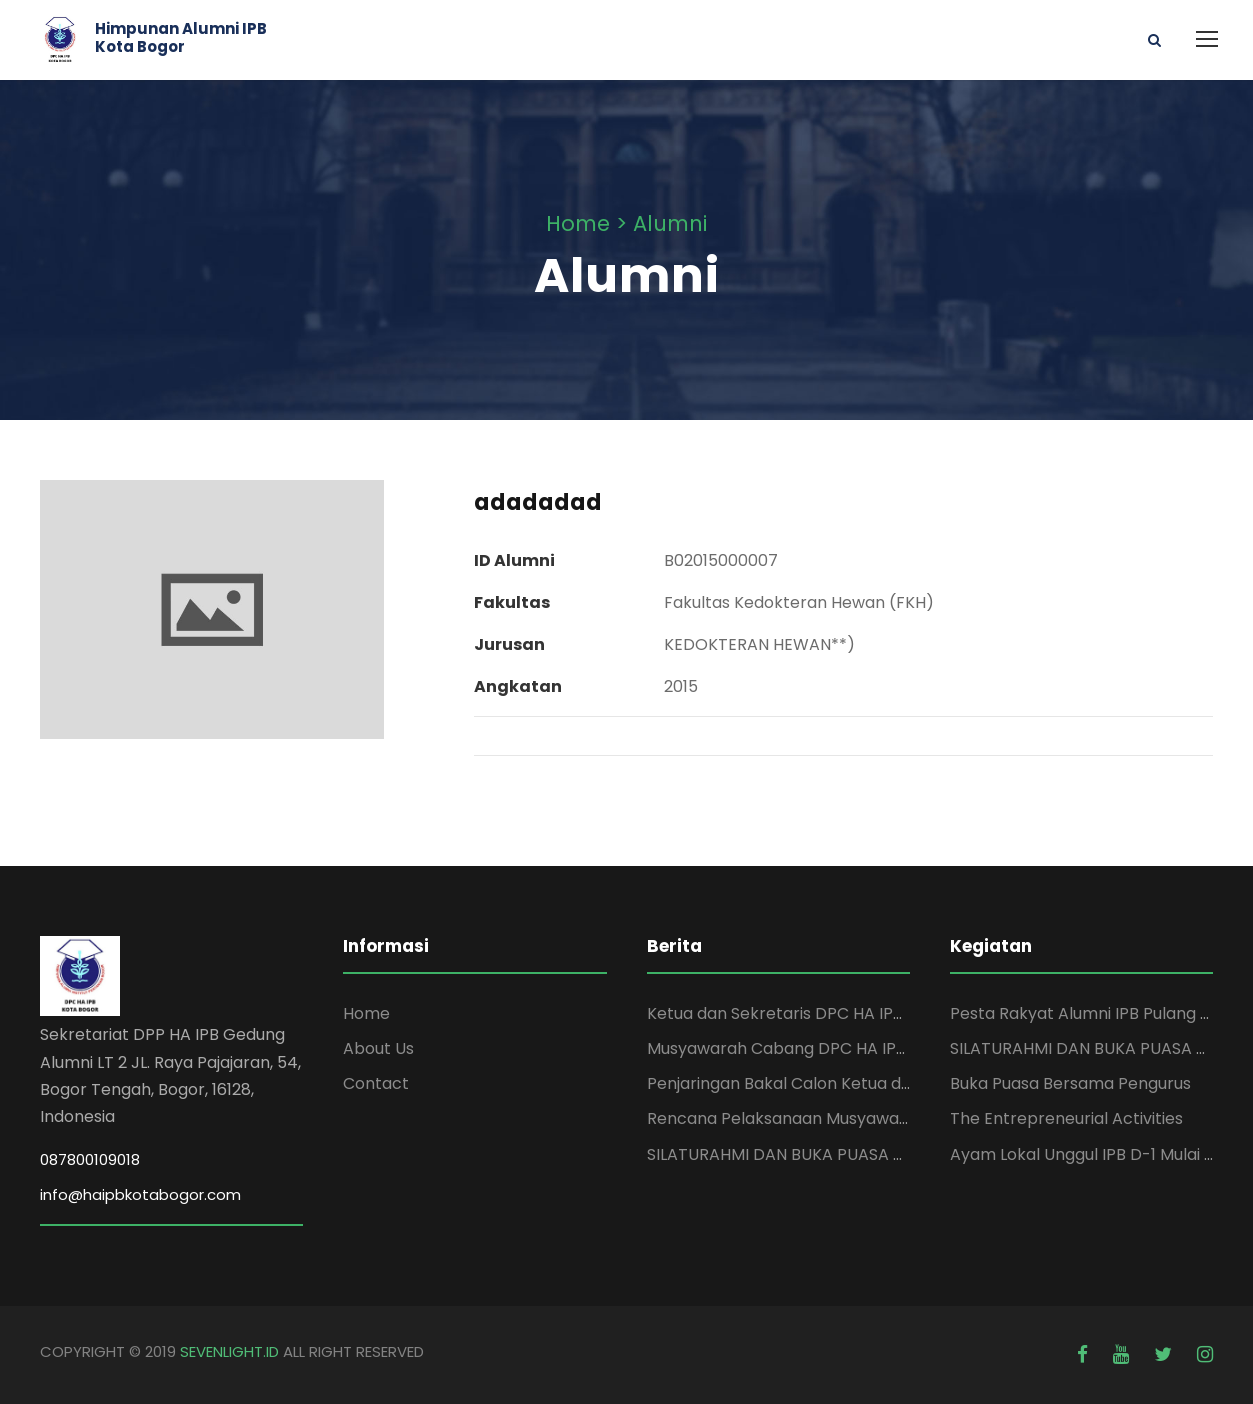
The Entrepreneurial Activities (1066, 1118)
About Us (378, 1048)
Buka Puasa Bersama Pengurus (1070, 1083)
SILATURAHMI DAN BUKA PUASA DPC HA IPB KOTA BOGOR (869, 1154)
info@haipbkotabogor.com (140, 1194)
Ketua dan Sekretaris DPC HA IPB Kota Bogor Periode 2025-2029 (897, 1013)
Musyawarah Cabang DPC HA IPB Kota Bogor (822, 1048)
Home (366, 1013)
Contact (376, 1083)
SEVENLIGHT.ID (229, 1351)
